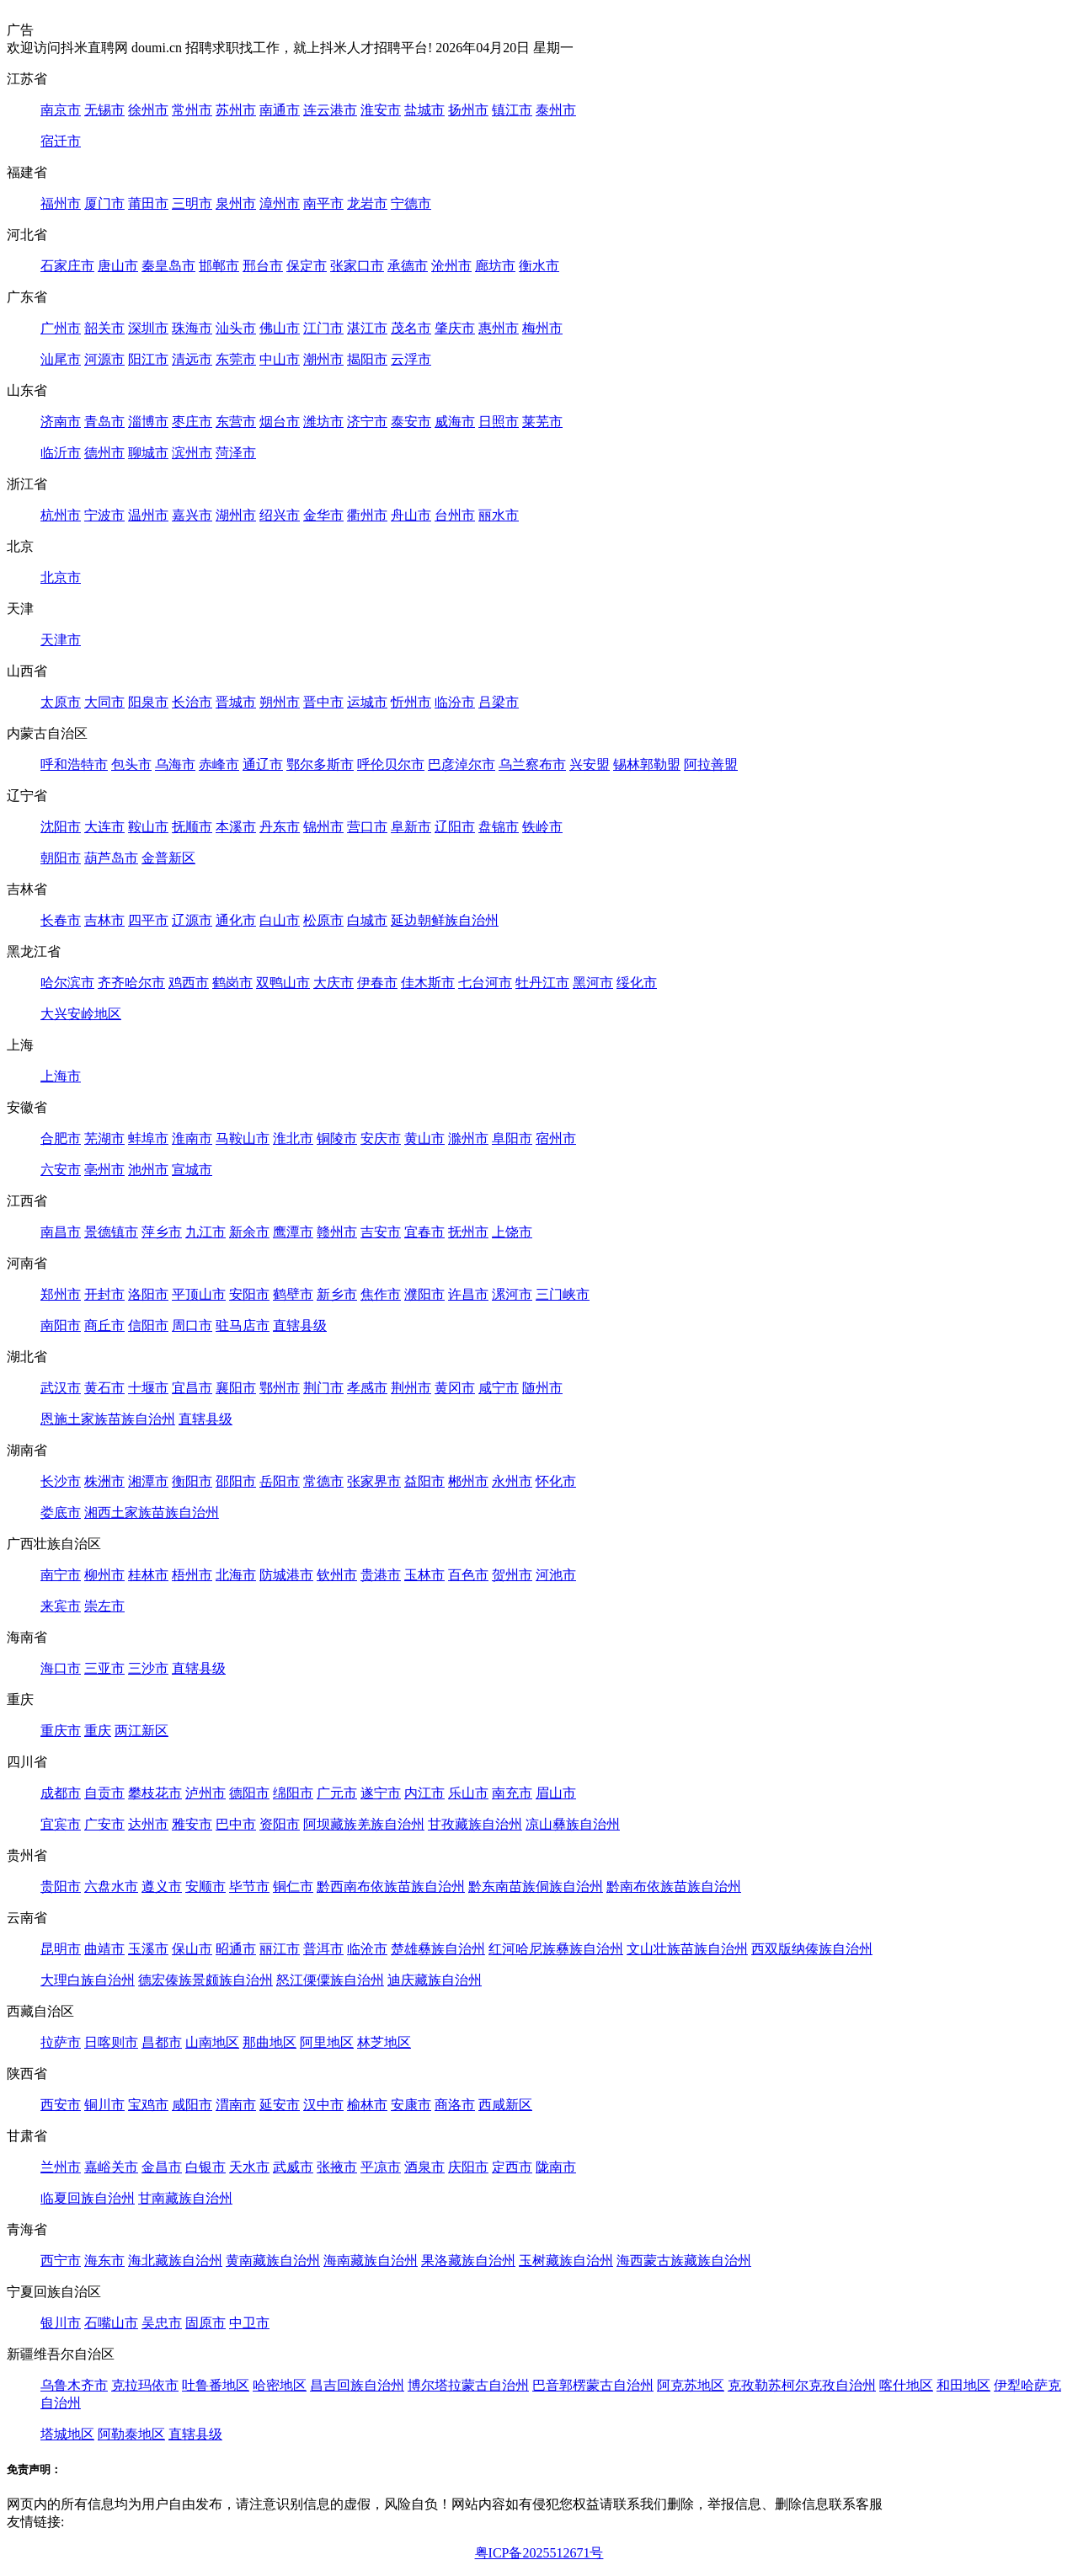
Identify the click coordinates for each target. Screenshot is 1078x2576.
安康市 (411, 2105)
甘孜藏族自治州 (475, 1824)
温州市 (148, 515)
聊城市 (148, 453)
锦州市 (323, 827)
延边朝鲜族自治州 (445, 920)
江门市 (323, 328)
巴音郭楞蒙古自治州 (593, 2385)
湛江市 (367, 328)
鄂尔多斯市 (320, 764)
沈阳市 (60, 827)
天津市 (60, 640)
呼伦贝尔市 (390, 764)
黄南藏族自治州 (273, 2260)
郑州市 (60, 1294)
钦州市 (337, 1575)
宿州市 (556, 1138)
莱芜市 (542, 421)
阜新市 (411, 827)
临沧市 (367, 1949)
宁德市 (411, 203)
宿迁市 (60, 141)
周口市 (192, 1325)
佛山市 (279, 328)
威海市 (455, 421)
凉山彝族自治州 (573, 1824)
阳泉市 (148, 702)
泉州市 (236, 203)
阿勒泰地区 (131, 2434)
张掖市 (337, 2167)
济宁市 (367, 421)
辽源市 (192, 920)
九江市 (205, 1232)
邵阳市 (236, 1481)
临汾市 (455, 702)
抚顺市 (192, 827)
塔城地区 (67, 2434)
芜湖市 (104, 1138)
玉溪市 (148, 1949)
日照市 (498, 421)
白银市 (205, 2167)
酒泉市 (424, 2167)
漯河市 (512, 1294)
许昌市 (468, 1294)
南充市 (512, 1793)
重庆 (97, 1731)
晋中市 (323, 702)
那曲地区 (269, 2042)
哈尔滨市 (67, 982)
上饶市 (512, 1232)
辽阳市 (455, 827)
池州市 (148, 1169)
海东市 (104, 2260)
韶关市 (104, 328)
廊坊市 (495, 266)
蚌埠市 (148, 1138)
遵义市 (161, 1886)
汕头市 (236, 328)
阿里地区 (327, 2042)
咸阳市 (192, 2105)
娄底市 (60, 1512)
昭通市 (236, 1949)
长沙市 (60, 1481)
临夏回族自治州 (87, 2198)
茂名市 (411, 328)
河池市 (556, 1575)
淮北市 (293, 1138)
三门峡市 (563, 1294)
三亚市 (104, 1668)
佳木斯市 (428, 982)
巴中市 (236, 1824)
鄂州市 (279, 1388)
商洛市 (455, 2105)
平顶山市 (199, 1294)
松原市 (323, 920)
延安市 (279, 2105)
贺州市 (512, 1575)
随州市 (542, 1388)
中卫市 (249, 2323)
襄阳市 (236, 1388)
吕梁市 (498, 702)
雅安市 (192, 1824)
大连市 (104, 827)
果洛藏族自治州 (468, 2260)
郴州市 (468, 1481)
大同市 (104, 702)
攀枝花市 (155, 1793)
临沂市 (60, 453)
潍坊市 (323, 421)
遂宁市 (380, 1793)
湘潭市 (148, 1481)
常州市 (192, 110)
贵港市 (380, 1575)
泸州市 (205, 1793)
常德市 (323, 1481)
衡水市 (539, 266)
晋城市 (236, 702)
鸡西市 (188, 982)
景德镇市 (111, 1232)
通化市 (236, 920)
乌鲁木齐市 (74, 2385)
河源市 (104, 359)
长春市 (60, 920)
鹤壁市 (293, 1294)
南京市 (60, 110)
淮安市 (380, 110)
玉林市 (424, 1575)
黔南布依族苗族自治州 (673, 1886)
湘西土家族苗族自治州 (151, 1512)
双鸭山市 (283, 982)
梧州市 (192, 1575)
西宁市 (60, 2260)
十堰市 (148, 1388)
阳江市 (148, 359)
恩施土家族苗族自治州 (107, 1419)
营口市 (367, 827)
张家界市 (374, 1481)
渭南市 (236, 2105)
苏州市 (236, 110)
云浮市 (411, 359)
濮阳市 (424, 1294)
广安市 (104, 1824)
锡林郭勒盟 (646, 764)
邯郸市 (219, 266)
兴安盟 (589, 764)
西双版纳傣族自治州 (812, 1949)
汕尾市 (60, 359)
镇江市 (512, 110)
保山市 (192, 1949)
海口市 (60, 1668)
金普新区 (168, 858)
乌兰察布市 (532, 764)
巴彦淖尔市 (461, 764)
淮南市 (192, 1138)
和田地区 (963, 2385)
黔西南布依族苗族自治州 (391, 1886)
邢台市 (263, 266)
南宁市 (60, 1575)
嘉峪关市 (111, 2167)
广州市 (60, 328)
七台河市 (485, 982)
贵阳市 (60, 1886)
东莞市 (236, 359)
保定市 (306, 266)
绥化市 (636, 982)
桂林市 (148, 1575)
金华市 (323, 515)
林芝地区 (384, 2042)
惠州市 (498, 328)
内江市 (424, 1793)
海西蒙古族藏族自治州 (683, 2260)
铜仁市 (293, 1886)
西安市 (60, 2105)
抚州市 (468, 1232)
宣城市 (192, 1169)
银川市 (60, 2323)
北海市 (236, 1575)
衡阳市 (192, 1481)
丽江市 (279, 1949)
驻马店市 (243, 1325)
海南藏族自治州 (370, 2260)
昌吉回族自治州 (357, 2385)
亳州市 (104, 1169)
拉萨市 (60, 2042)
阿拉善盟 (711, 764)
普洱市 (323, 1949)
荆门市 (323, 1388)
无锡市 (104, 110)
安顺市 (205, 1886)
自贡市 (104, 1793)
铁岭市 (542, 827)
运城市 (367, 702)
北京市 (60, 577)
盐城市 (424, 110)
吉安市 (380, 1232)
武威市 (293, 2167)
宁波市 (104, 515)
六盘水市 (111, 1886)
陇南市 (556, 2167)
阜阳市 (512, 1138)
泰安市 (411, 421)
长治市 (192, 702)
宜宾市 (60, 1824)
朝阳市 (60, 858)
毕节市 (249, 1886)
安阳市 (249, 1294)
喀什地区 (906, 2385)
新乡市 (337, 1294)
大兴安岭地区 (80, 1014)
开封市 (104, 1294)
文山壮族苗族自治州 (687, 1949)
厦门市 (104, 203)
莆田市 (148, 203)
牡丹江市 (542, 982)
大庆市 (333, 982)
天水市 (249, 2167)
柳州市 (104, 1575)
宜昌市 (192, 1388)
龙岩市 (367, 203)
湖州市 (236, 515)
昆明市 (60, 1949)
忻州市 (411, 702)
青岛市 (104, 421)
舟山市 (411, 515)
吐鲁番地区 (215, 2385)
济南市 (60, 421)
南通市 (279, 110)
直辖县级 (300, 1325)
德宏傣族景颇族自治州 (205, 1980)
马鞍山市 (243, 1138)
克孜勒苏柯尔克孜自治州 (802, 2385)
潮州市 (323, 359)
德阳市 (249, 1793)
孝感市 (367, 1388)
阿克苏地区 (690, 2385)
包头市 (131, 764)
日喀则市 (111, 2042)
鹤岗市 (232, 982)
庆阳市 (468, 2167)
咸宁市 (498, 1388)
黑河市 (593, 982)
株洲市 (104, 1481)
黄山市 (424, 1138)
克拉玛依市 (145, 2385)
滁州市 (468, 1138)
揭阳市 (367, 359)
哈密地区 (280, 2385)
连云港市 (330, 110)
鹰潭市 (293, 1232)
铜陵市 (337, 1138)
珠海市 (192, 328)
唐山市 (118, 266)
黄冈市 (455, 1388)
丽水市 (498, 515)
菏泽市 (236, 453)
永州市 (512, 1481)
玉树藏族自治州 (566, 2260)
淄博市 (148, 421)
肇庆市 (455, 328)
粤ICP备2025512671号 (539, 2553)
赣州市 (337, 1232)
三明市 (192, 203)
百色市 (468, 1575)
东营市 (236, 421)
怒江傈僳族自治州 (330, 1980)
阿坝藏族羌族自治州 (363, 1824)
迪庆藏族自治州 (434, 1980)
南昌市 (60, 1232)
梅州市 (542, 328)
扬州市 (468, 110)
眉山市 (556, 1793)
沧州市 (451, 266)
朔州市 (279, 702)
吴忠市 (161, 2323)
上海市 (60, 1076)
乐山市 (468, 1793)
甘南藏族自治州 (185, 2198)
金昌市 (161, 2167)
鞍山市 (148, 827)
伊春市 (377, 982)
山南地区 (212, 2042)
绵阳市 (293, 1793)
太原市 (60, 702)
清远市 (192, 359)
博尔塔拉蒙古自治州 (468, 2385)
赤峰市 (219, 764)
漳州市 (279, 203)
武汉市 (60, 1388)
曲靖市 (104, 1949)
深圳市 (148, 328)
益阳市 (424, 1481)
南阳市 (60, 1325)
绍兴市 (279, 515)
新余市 (249, 1232)
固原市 (205, 2323)
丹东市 (279, 827)
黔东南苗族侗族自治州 (535, 1886)
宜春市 (424, 1232)
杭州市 (60, 515)
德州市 (104, 453)
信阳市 (148, 1325)
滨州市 (192, 453)
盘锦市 (498, 827)
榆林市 (367, 2105)
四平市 (148, 920)
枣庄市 (192, 421)
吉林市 (104, 920)
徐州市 (148, 110)
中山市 (279, 359)
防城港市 (286, 1575)
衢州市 (367, 515)
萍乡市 (161, 1232)
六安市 (60, 1169)
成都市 (60, 1793)
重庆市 (60, 1731)
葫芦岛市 (111, 858)
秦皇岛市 (168, 266)
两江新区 (141, 1731)
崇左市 (104, 1606)
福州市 (60, 203)
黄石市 (104, 1388)
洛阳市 (148, 1294)
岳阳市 (279, 1481)
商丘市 (104, 1325)
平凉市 (380, 2167)
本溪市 (236, 827)
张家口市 (357, 266)
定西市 (512, 2167)
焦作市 (380, 1294)
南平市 (323, 203)
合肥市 (60, 1138)
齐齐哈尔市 (131, 982)
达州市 (148, 1824)
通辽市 (263, 764)
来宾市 (60, 1606)
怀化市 (556, 1481)
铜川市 (104, 2105)
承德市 (407, 266)
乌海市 (175, 764)
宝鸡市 (148, 2105)
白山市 (279, 920)
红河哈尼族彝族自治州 (555, 1949)
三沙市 (148, 1668)
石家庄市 (67, 266)
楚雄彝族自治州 (438, 1949)
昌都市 (161, 2042)
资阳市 (279, 1824)
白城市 (367, 920)
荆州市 (411, 1388)
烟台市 (279, 421)
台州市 (455, 515)
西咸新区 (505, 2105)
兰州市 (60, 2167)
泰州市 (556, 110)
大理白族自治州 (87, 1980)
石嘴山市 (111, 2323)
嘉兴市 (192, 515)
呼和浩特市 (74, 764)
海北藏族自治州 (175, 2260)
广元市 (337, 1793)
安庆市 (380, 1138)
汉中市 (323, 2105)
